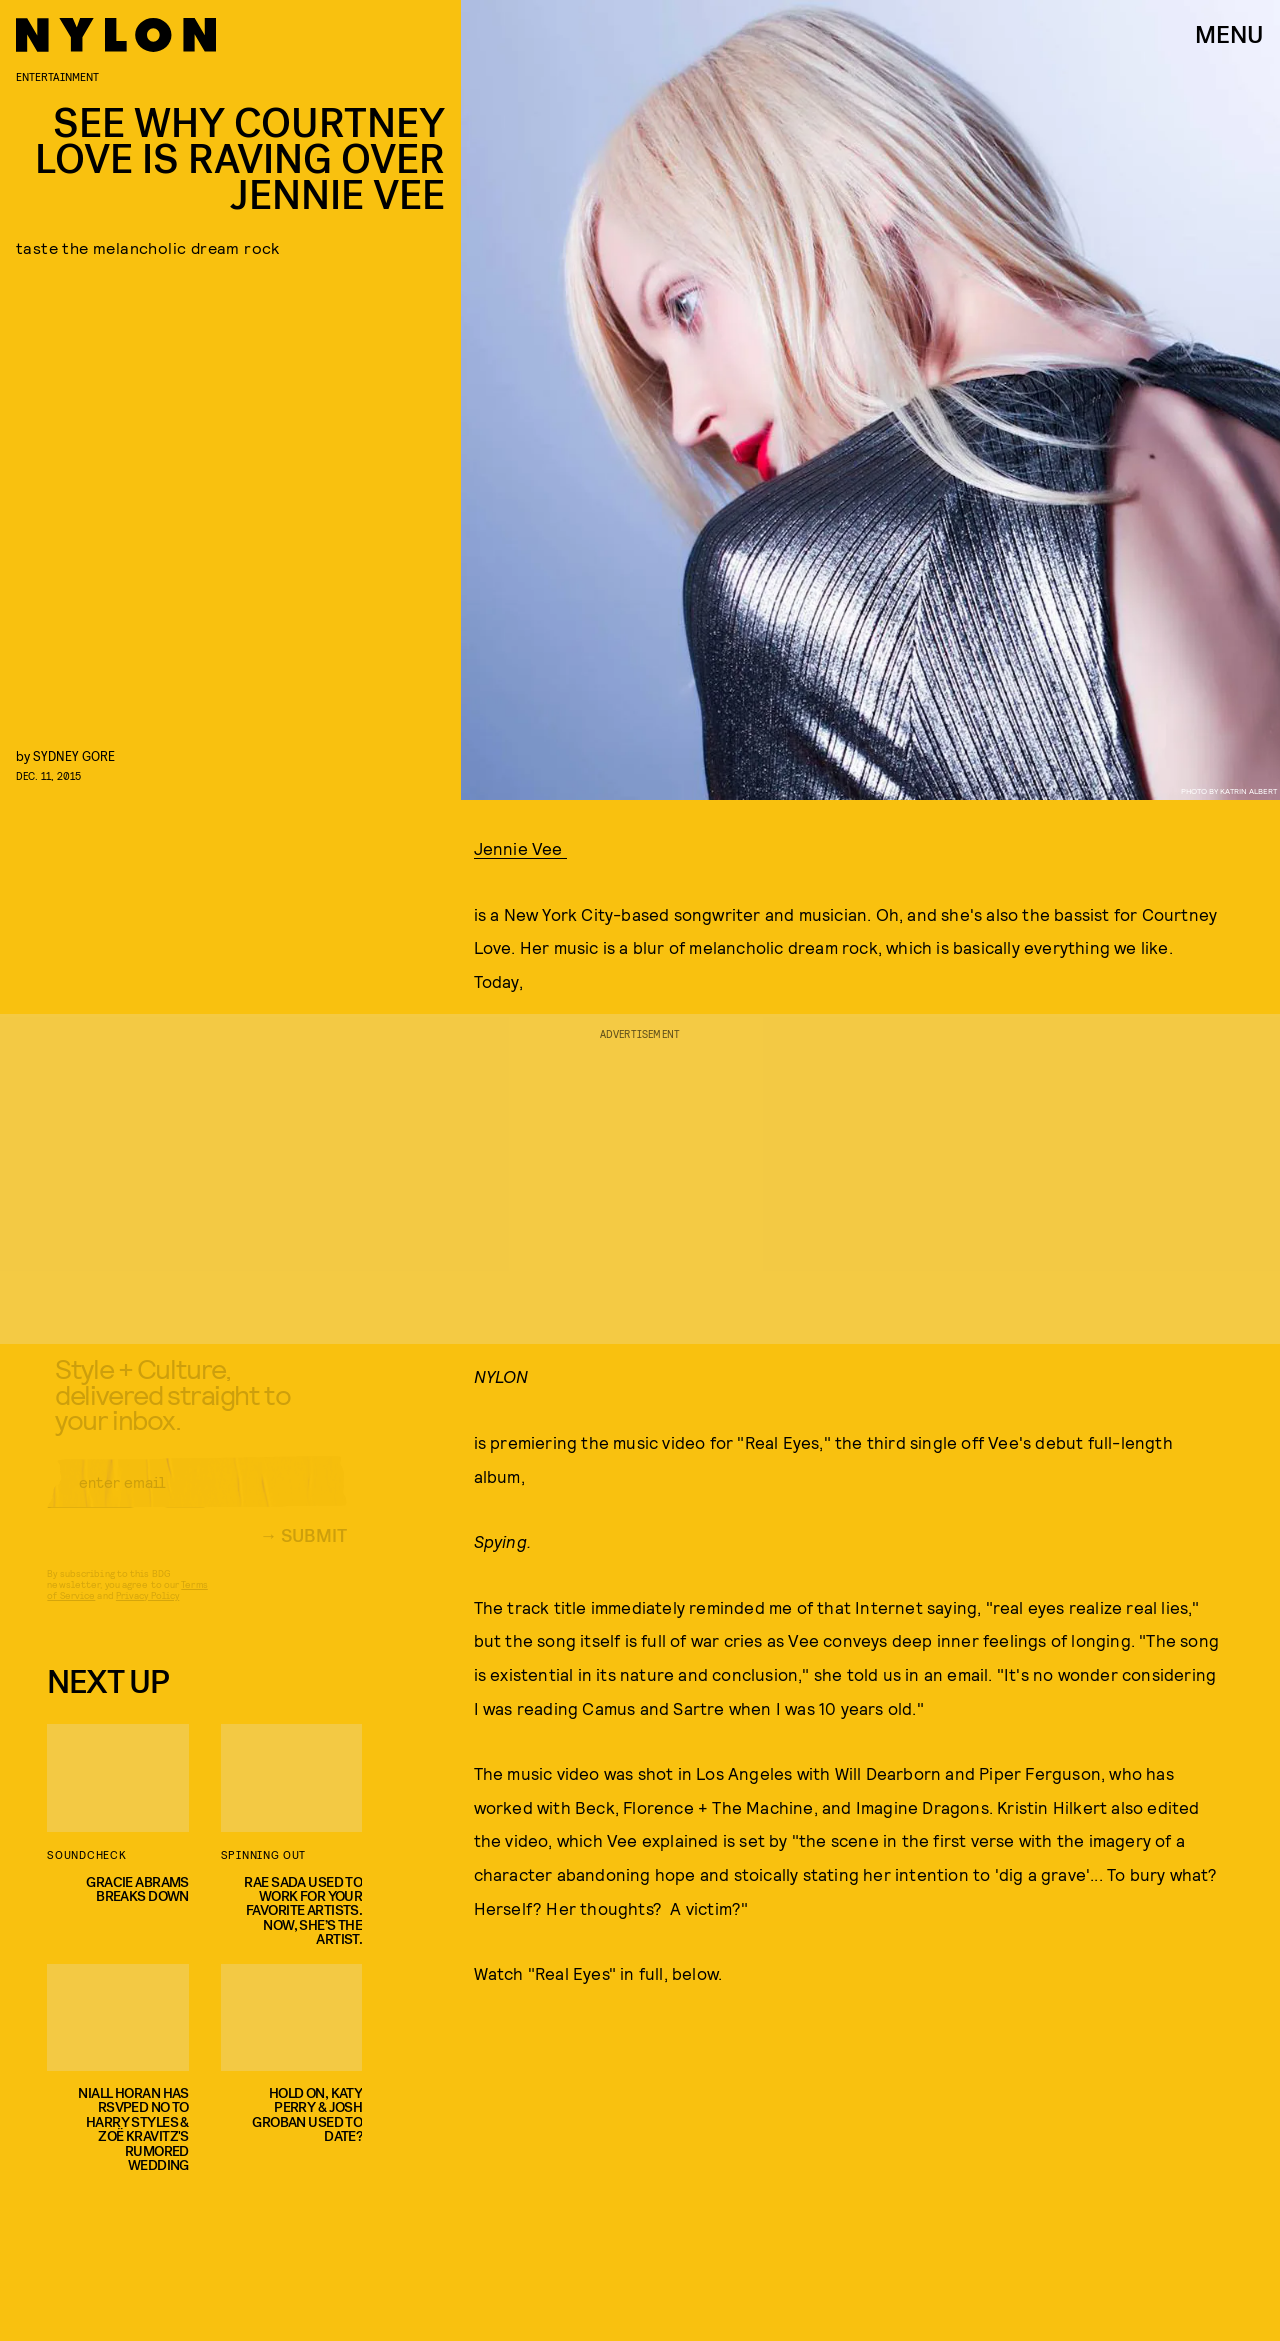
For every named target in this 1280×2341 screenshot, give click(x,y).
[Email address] (197, 1498)
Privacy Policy (147, 1611)
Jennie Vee (520, 848)
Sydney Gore (74, 755)
